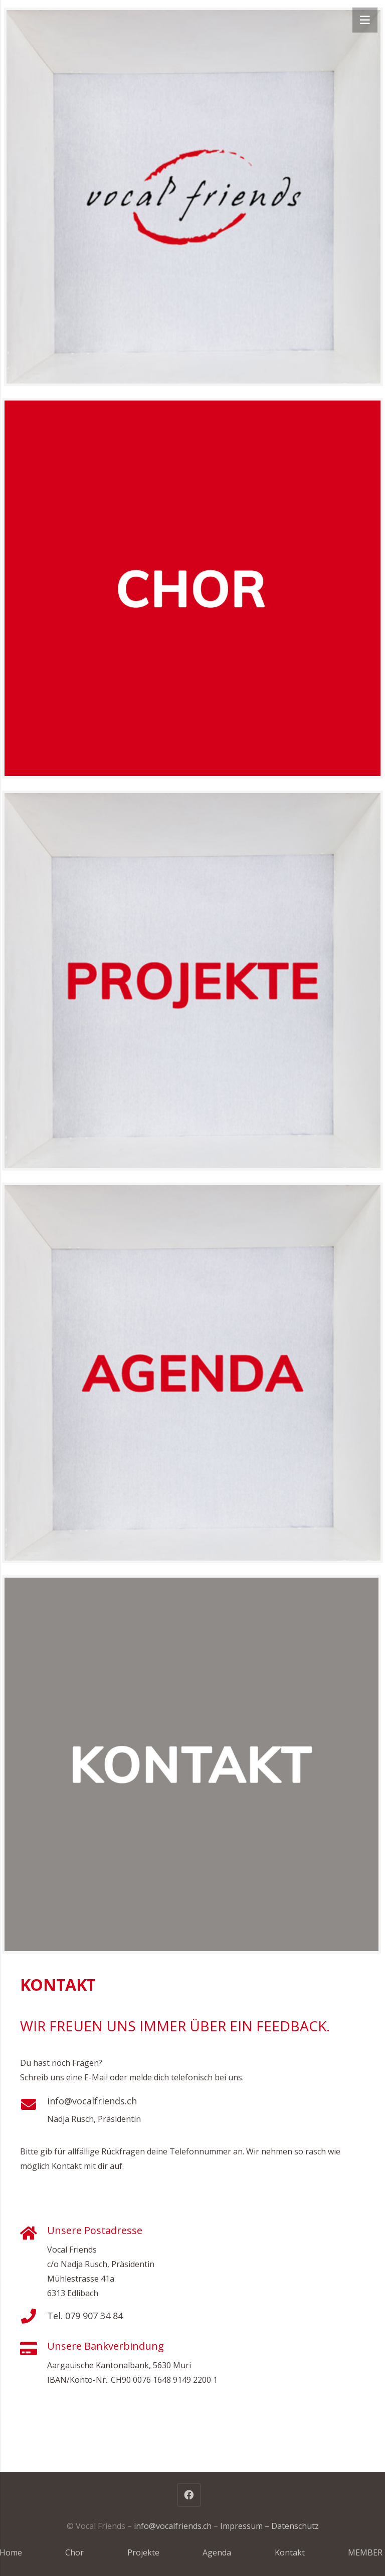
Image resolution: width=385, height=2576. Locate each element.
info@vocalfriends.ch (92, 2101)
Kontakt (290, 2552)
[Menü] (364, 20)
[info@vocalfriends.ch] (33, 2104)
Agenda (217, 2552)
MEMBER (365, 2552)
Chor (74, 2552)
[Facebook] (189, 2495)
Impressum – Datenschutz (269, 2525)
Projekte (143, 2552)
